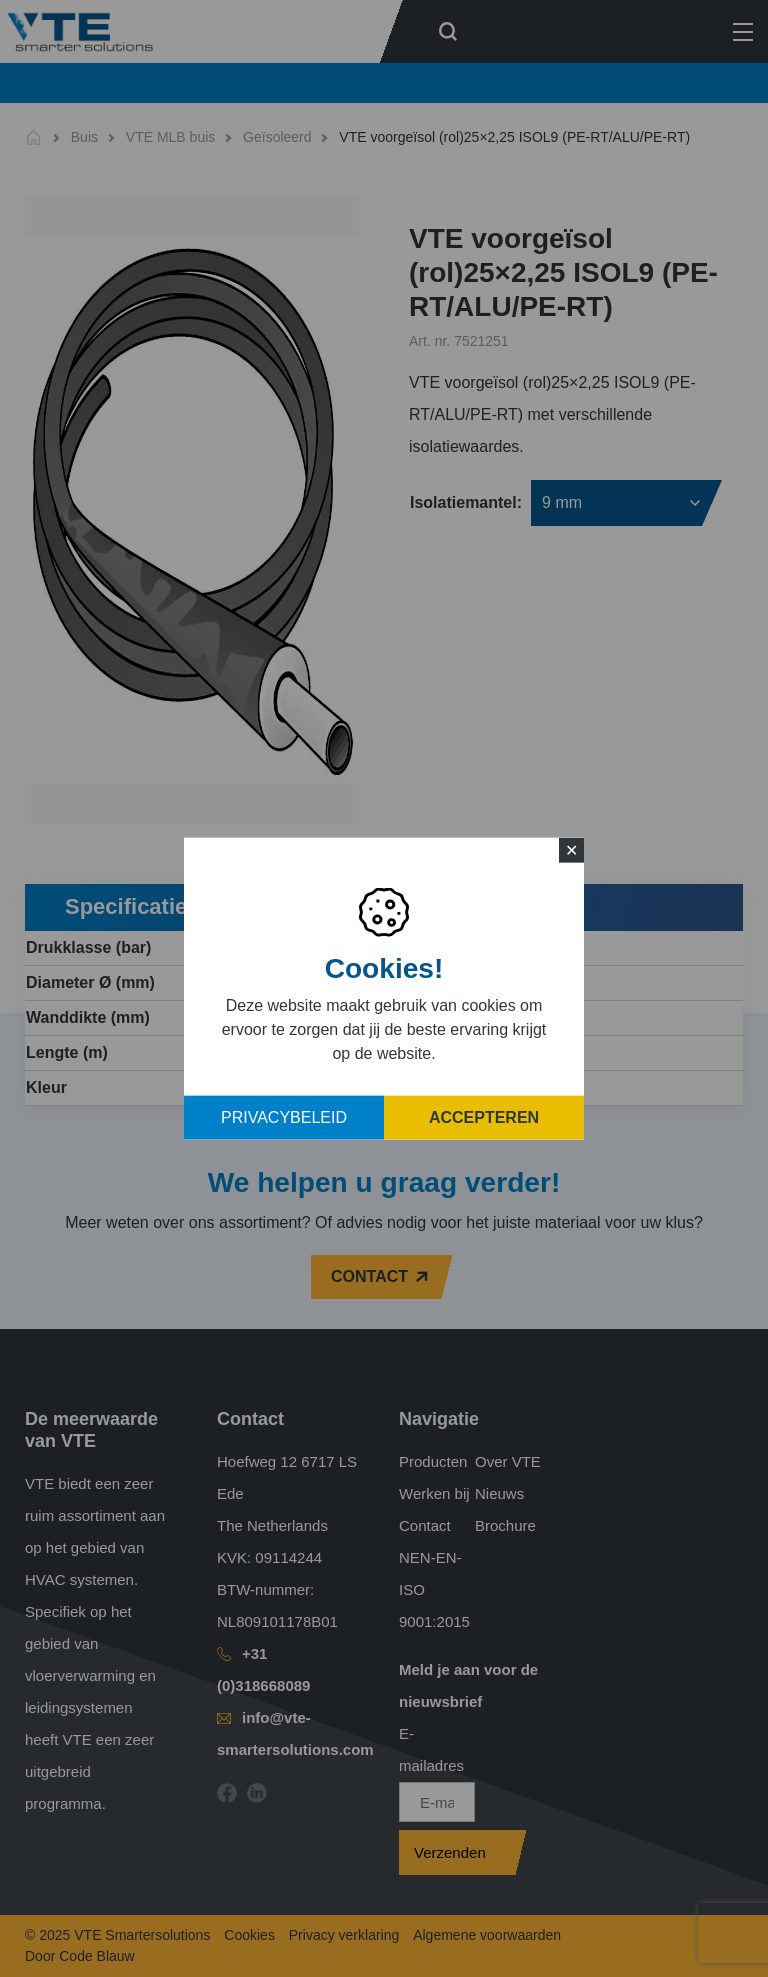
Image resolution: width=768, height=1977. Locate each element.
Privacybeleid (284, 1117)
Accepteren (484, 1117)
